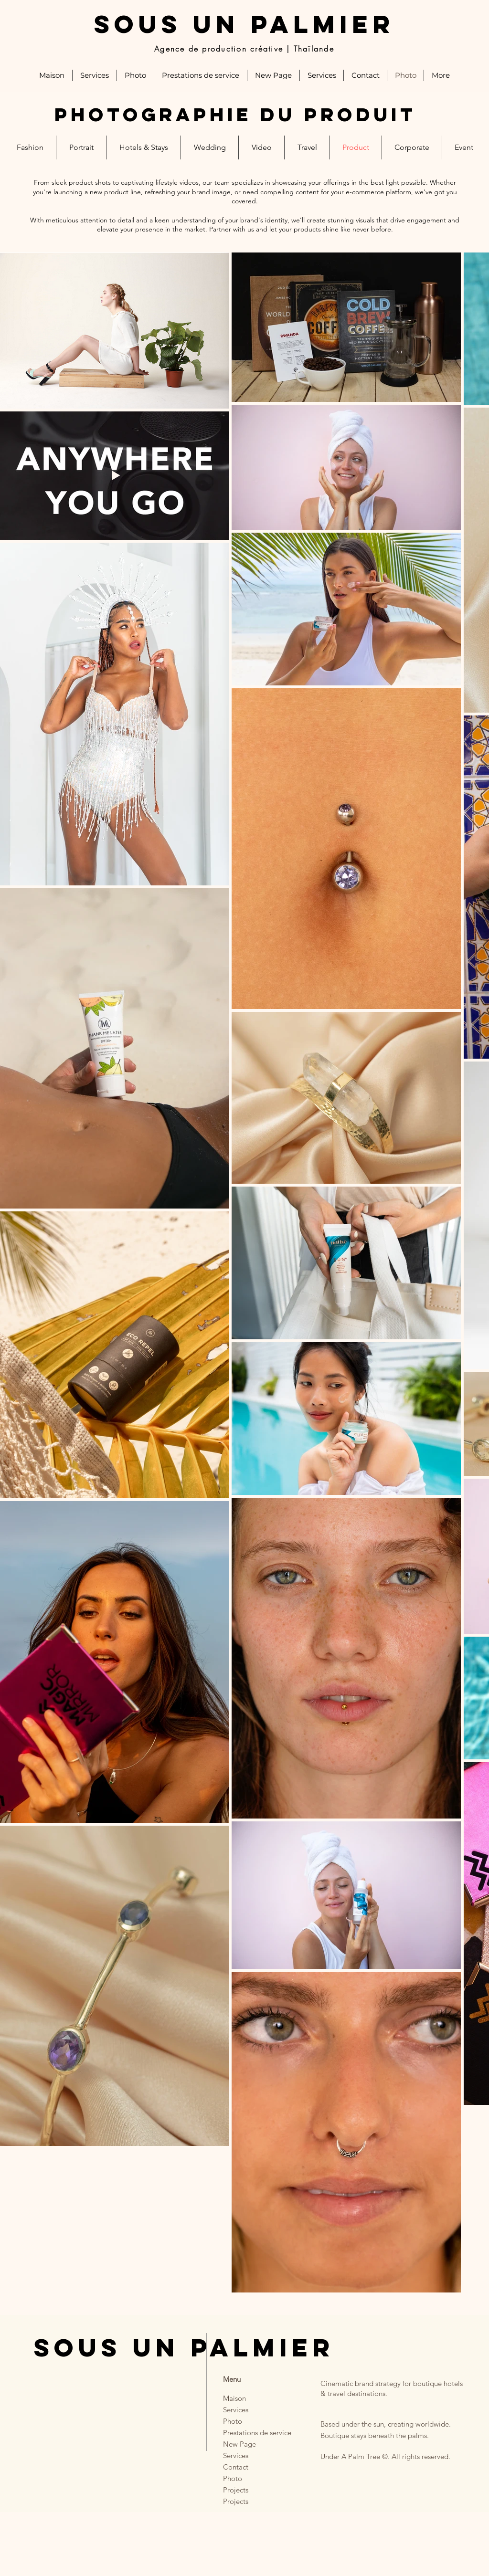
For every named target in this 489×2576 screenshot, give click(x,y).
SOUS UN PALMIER (244, 24)
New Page (239, 2444)
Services (235, 2409)
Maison (234, 2398)
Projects (235, 2489)
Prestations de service (248, 2432)
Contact (235, 2466)
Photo (232, 2421)
